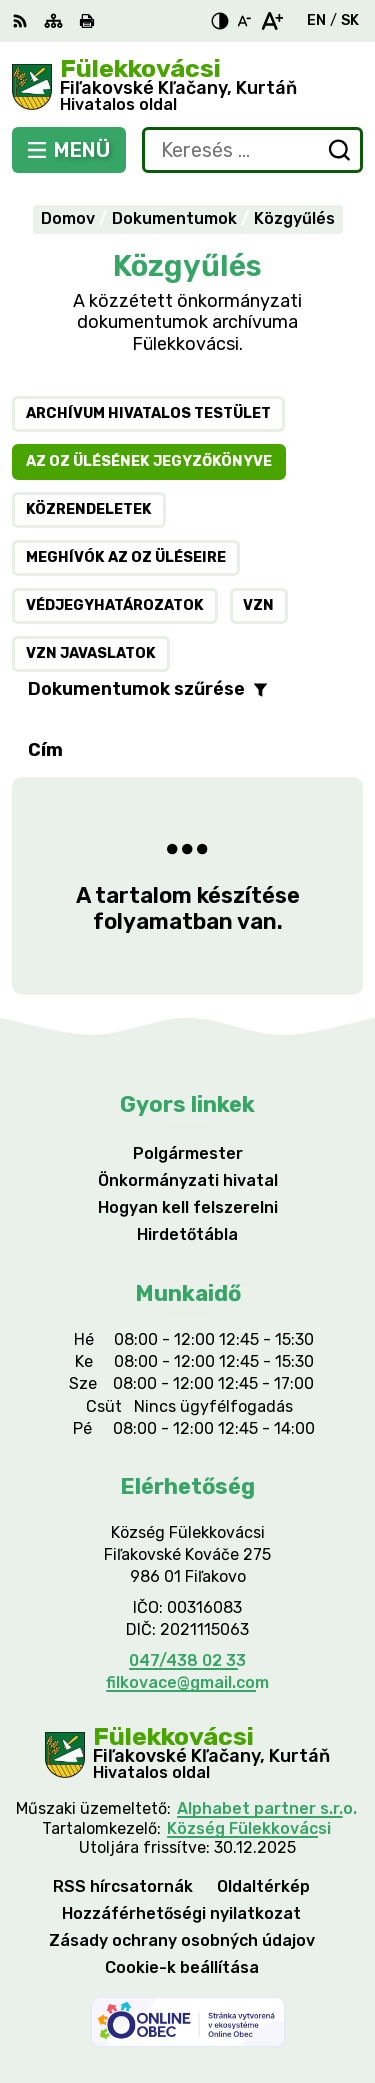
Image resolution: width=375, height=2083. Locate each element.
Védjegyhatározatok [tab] (115, 605)
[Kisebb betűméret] (244, 21)
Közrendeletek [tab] (89, 509)
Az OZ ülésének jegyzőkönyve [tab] (149, 461)
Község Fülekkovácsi (249, 1828)
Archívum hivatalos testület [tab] (148, 413)
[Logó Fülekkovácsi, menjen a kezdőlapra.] (187, 1754)
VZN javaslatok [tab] (91, 653)
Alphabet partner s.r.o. (267, 1808)
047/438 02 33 (187, 1660)
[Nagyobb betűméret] (271, 21)
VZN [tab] (258, 605)
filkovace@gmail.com (187, 1682)
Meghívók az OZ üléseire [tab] (126, 557)
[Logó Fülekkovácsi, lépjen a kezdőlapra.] (187, 86)
